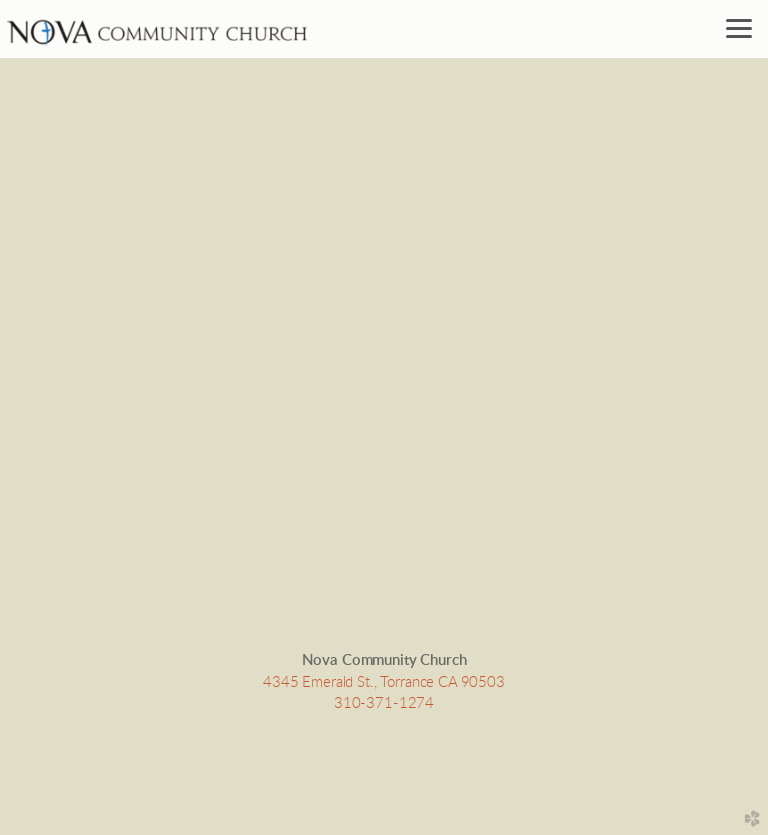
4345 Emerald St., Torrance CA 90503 (384, 682)
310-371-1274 (384, 703)
